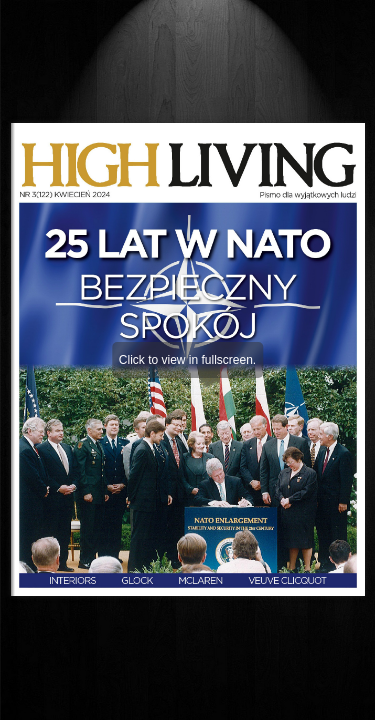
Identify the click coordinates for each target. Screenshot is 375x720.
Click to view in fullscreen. (187, 360)
